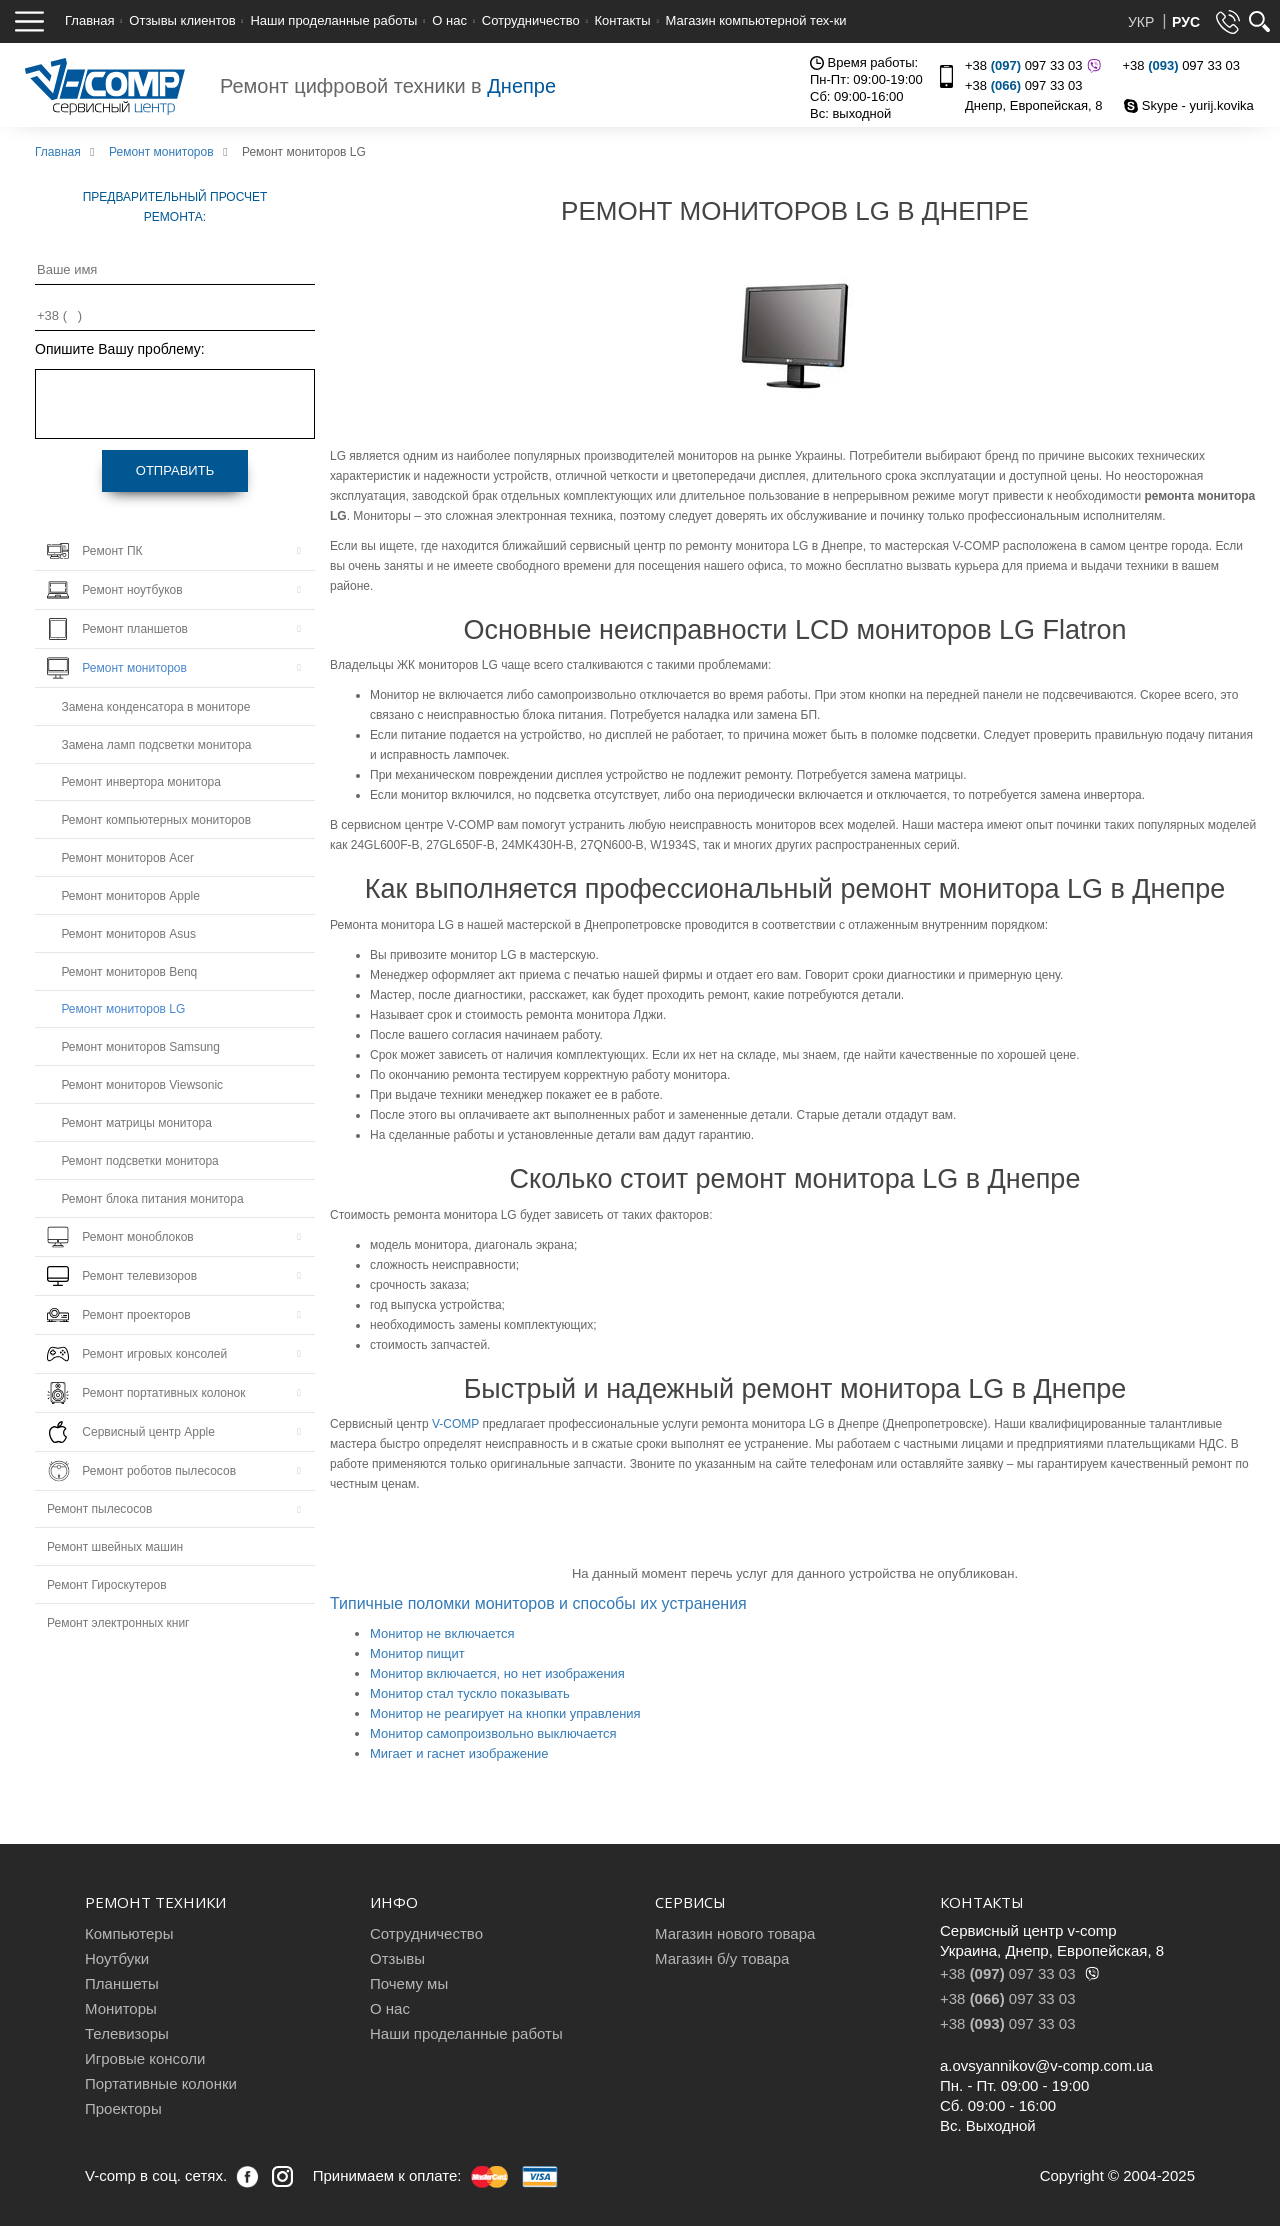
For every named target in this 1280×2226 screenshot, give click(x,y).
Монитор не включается (442, 1633)
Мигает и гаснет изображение (459, 1753)
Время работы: (864, 62)
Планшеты (122, 1983)
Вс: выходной (850, 113)
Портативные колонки (161, 2083)
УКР (1143, 22)
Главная (89, 20)
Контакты (623, 20)
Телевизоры (127, 2033)
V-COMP (455, 1424)
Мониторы (121, 2008)
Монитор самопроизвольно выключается (493, 1733)
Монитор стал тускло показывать (470, 1693)
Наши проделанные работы (333, 20)
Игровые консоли (145, 2058)
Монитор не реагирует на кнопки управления (505, 1713)
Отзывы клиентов (182, 20)
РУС (1186, 22)
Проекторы (123, 2108)
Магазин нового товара (735, 1933)
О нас (449, 20)
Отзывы (397, 1958)
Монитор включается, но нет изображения (497, 1673)
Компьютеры (129, 1933)
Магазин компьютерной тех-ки (755, 20)
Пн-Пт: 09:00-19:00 (866, 79)
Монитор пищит (417, 1653)
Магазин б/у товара (722, 1958)
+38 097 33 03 (1030, 65)
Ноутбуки (117, 1958)
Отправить (175, 470)
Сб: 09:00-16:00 (856, 96)
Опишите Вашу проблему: (120, 349)
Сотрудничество (531, 20)
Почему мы (409, 1983)
